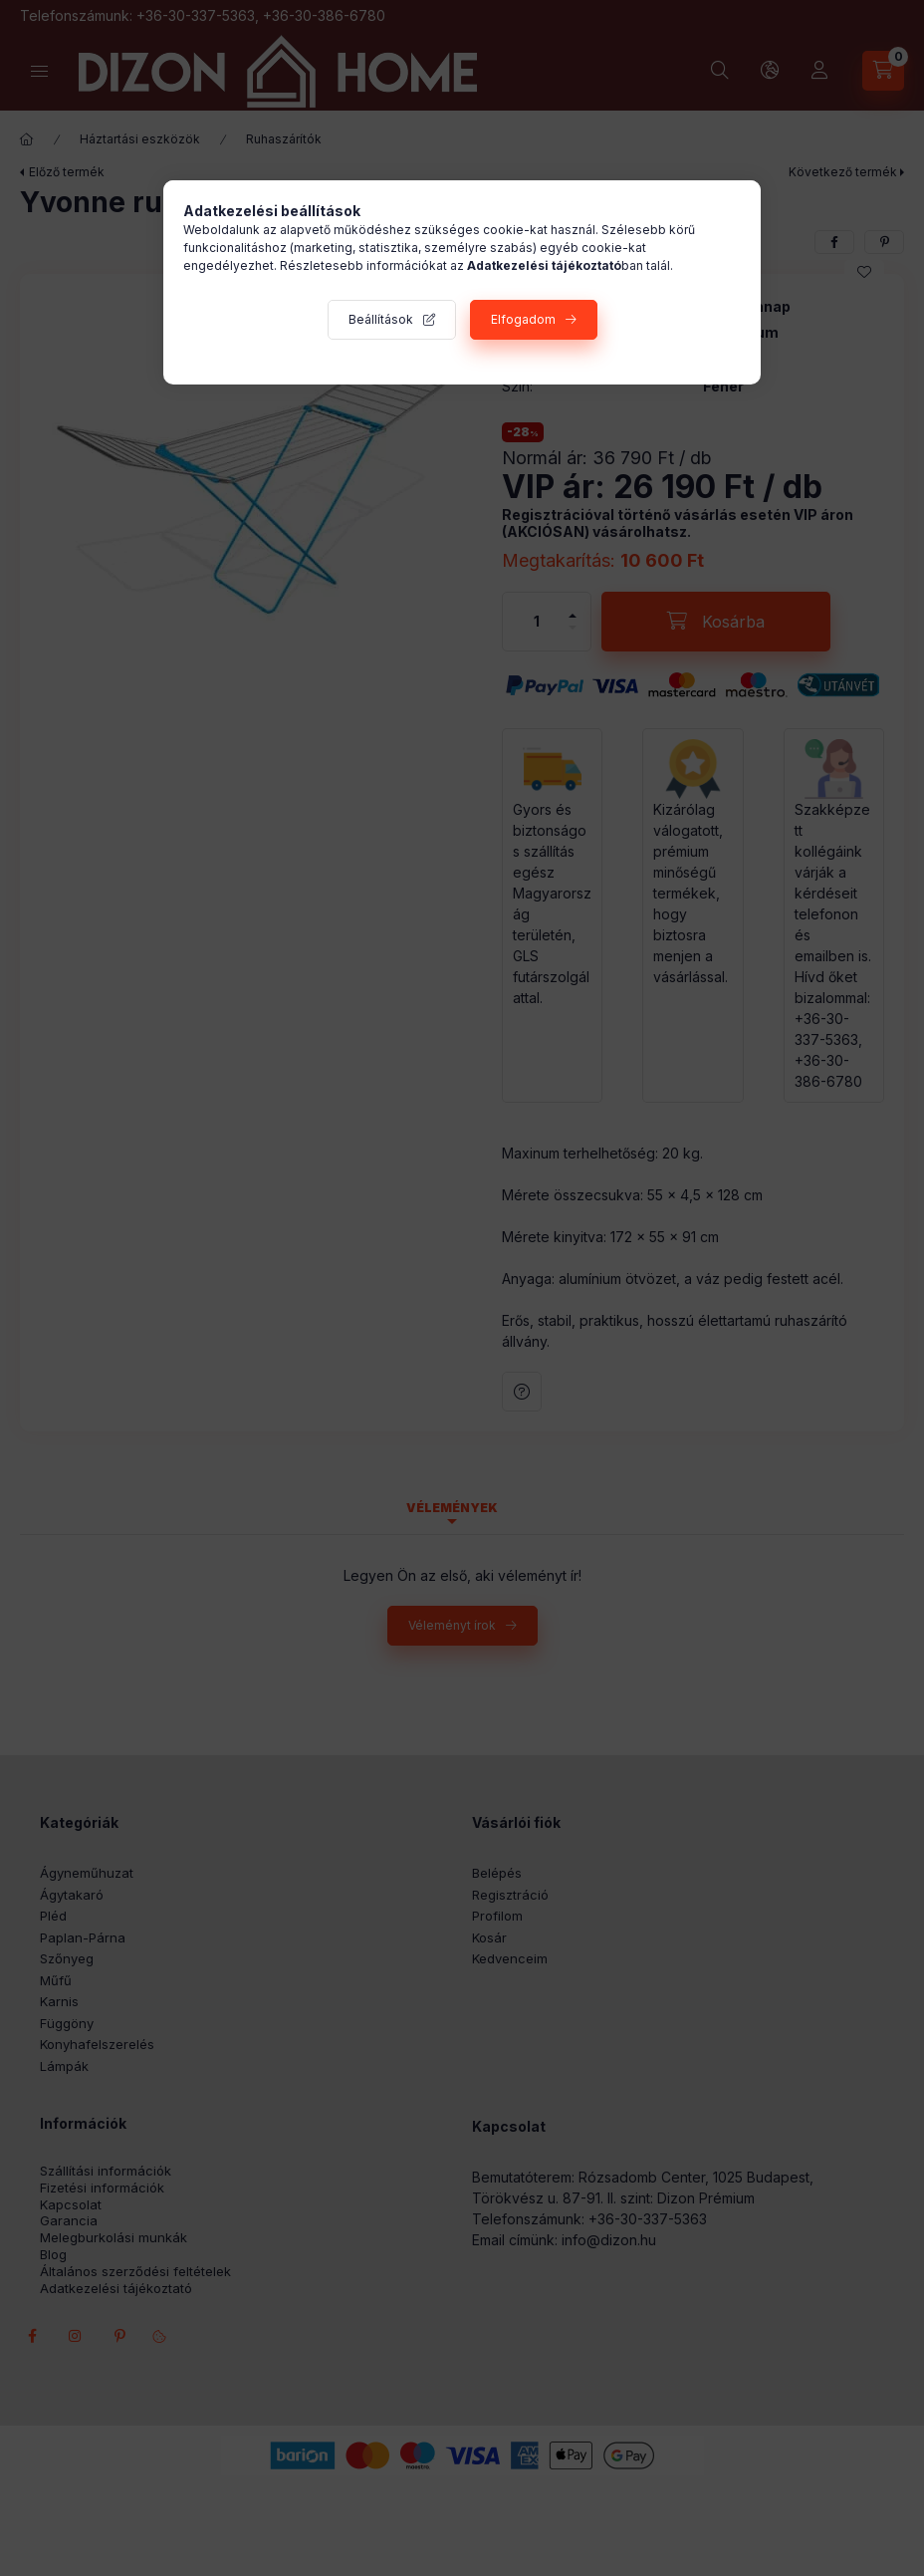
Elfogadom (523, 319)
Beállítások (380, 319)
